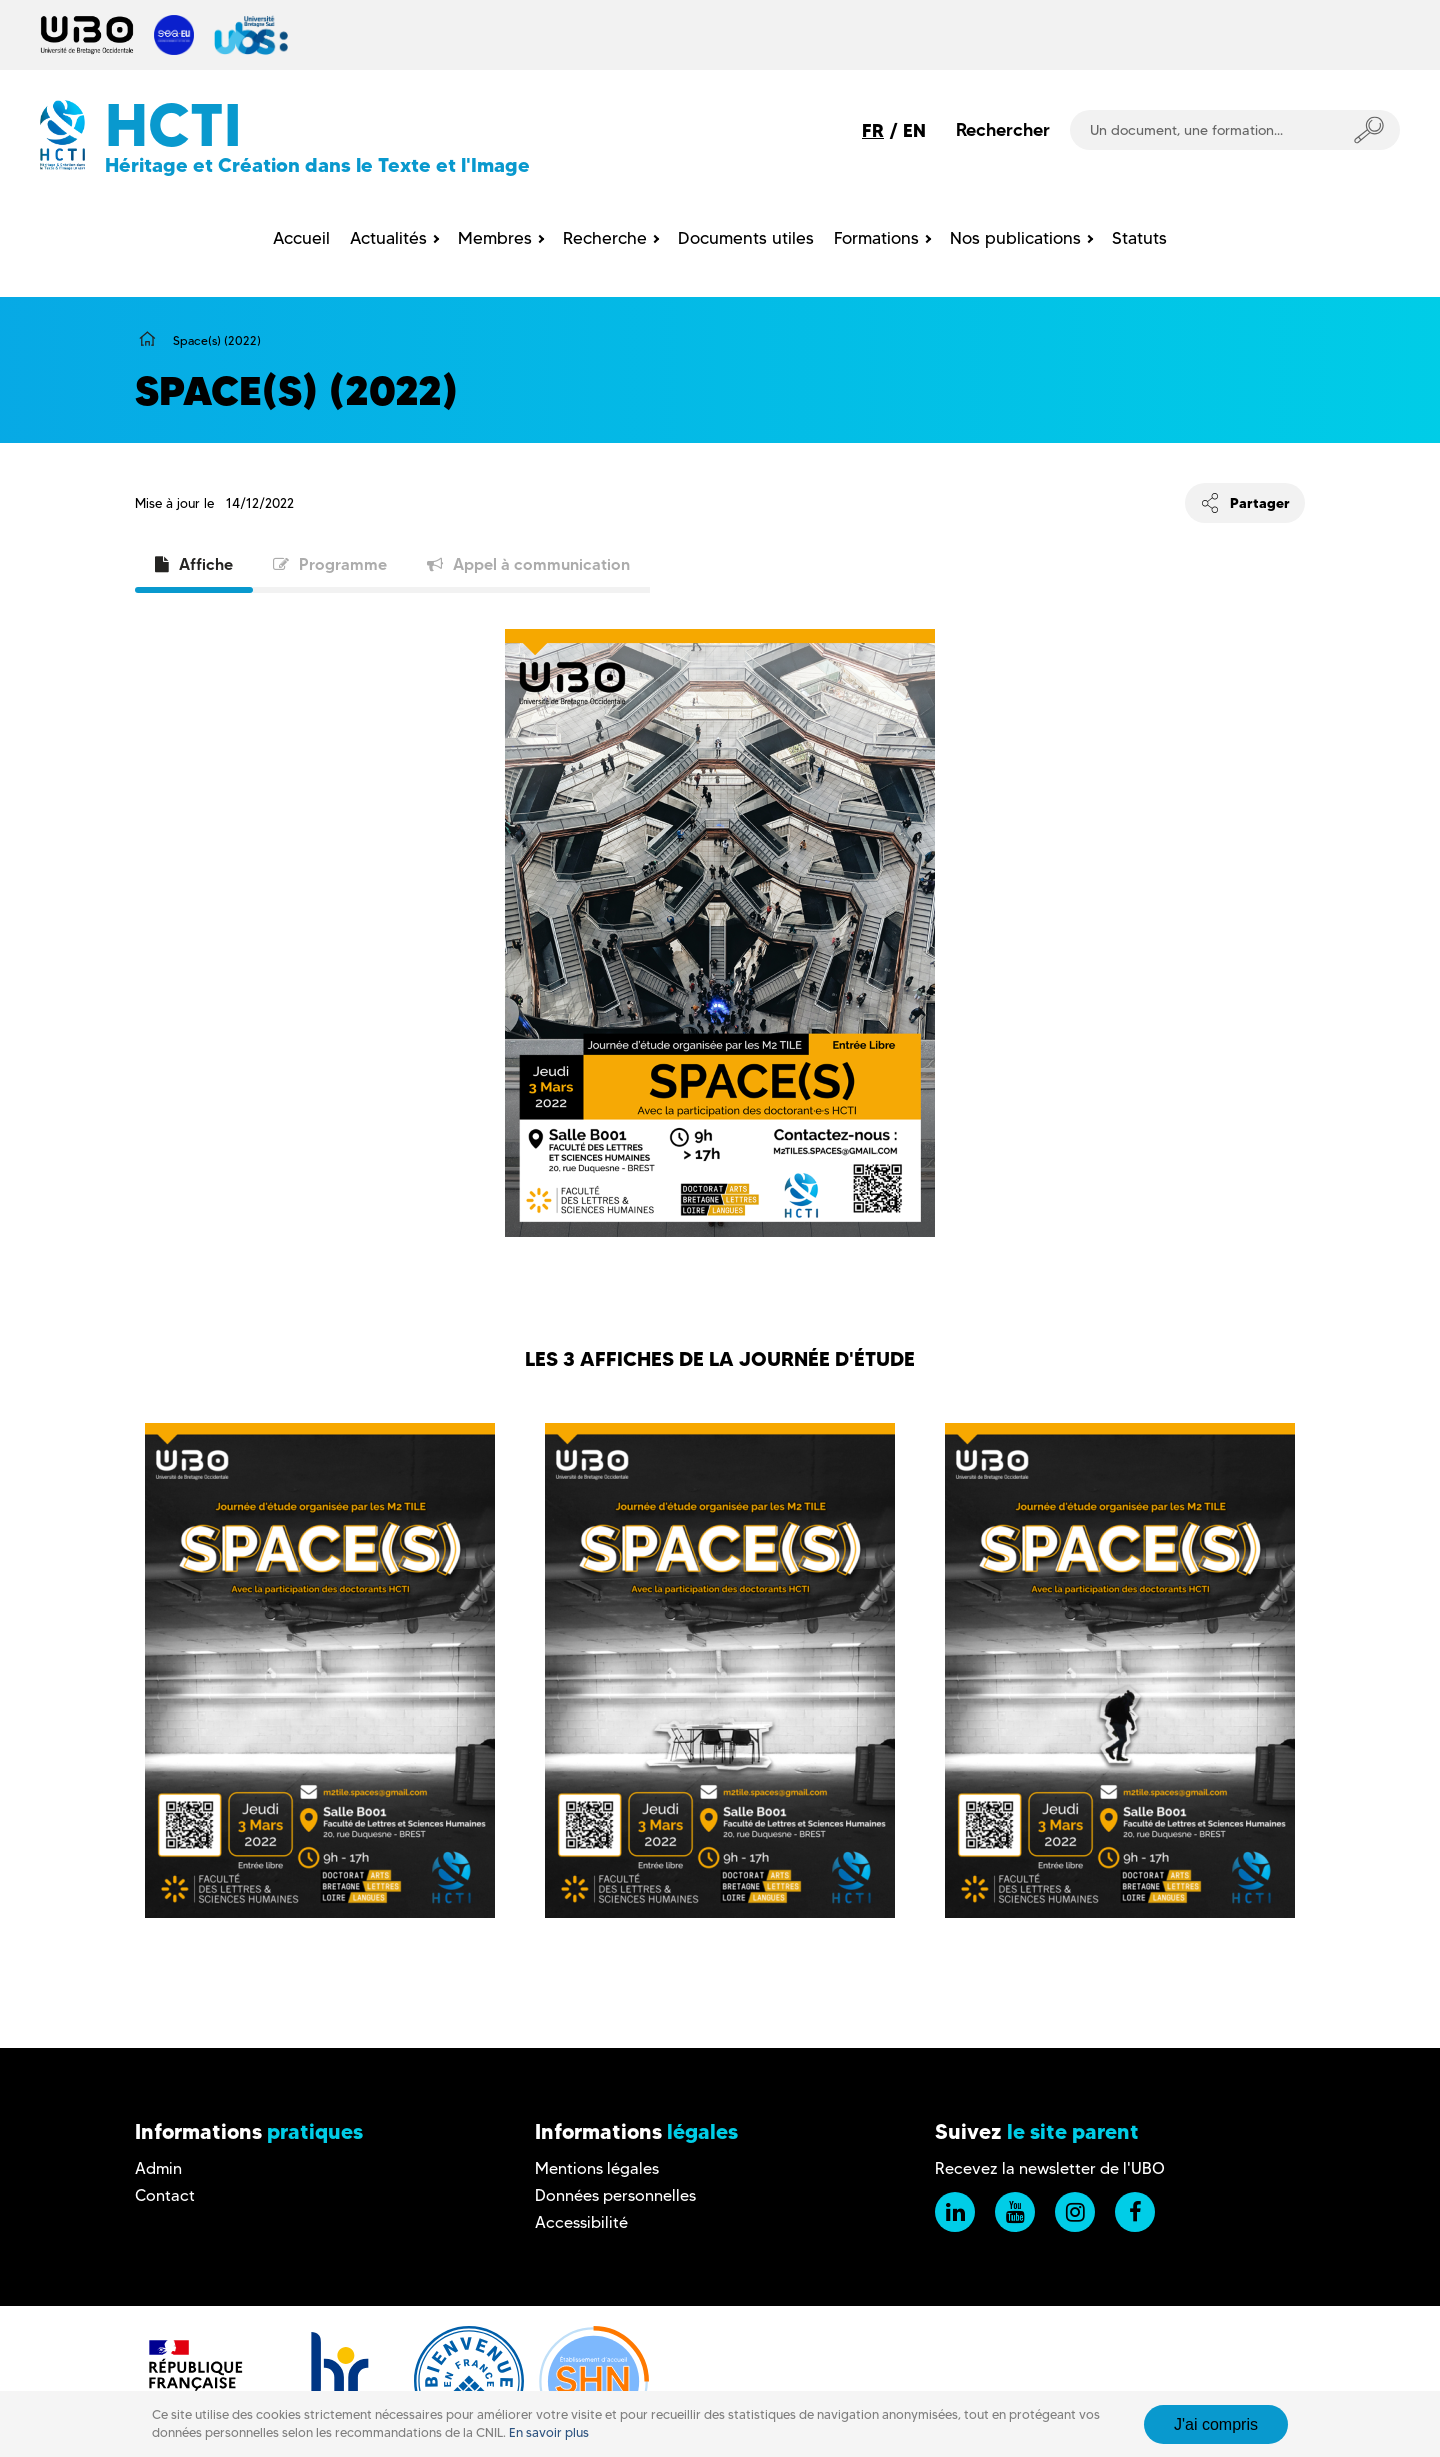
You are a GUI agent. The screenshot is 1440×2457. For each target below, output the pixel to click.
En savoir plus (549, 2432)
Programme (330, 564)
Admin (158, 2168)
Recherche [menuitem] (605, 238)
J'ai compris (1216, 2424)
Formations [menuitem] (876, 238)
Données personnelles (615, 2195)
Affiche (194, 564)
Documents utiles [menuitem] (746, 238)
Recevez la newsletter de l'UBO (1050, 2168)
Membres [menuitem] (495, 238)
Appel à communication (528, 564)
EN (914, 130)
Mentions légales (597, 2168)
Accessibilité (581, 2222)
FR (873, 130)
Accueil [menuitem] (301, 238)
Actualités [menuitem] (388, 238)
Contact (165, 2195)
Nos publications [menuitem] (1015, 238)
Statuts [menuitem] (1139, 238)
